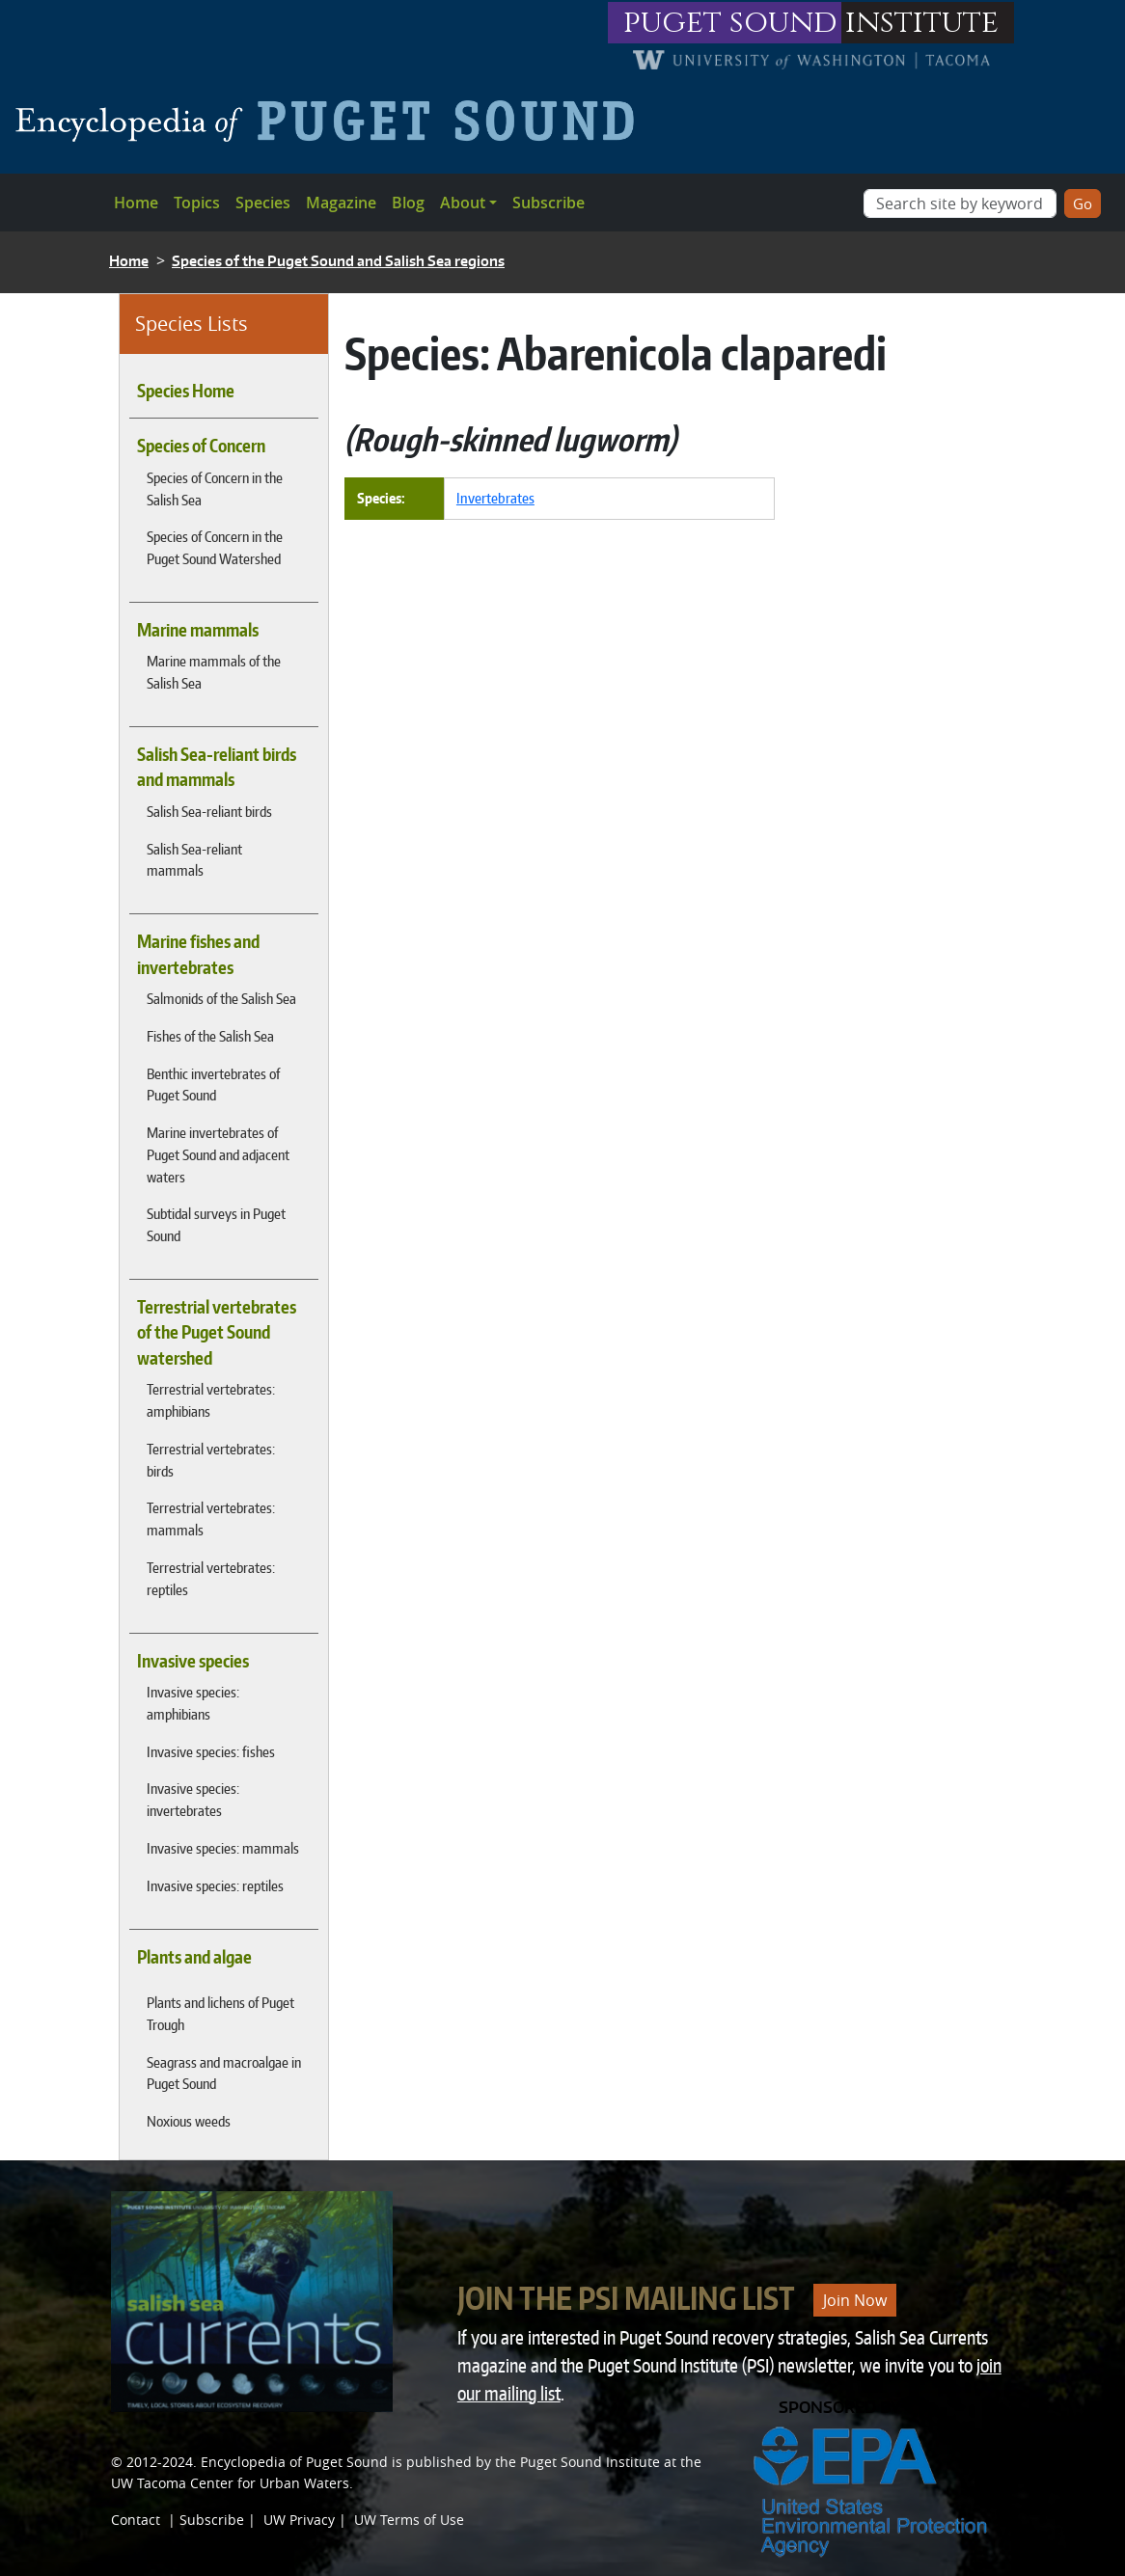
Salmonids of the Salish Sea (221, 998)
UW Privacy (299, 2519)
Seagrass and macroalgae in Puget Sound (224, 2073)
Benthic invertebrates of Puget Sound (213, 1084)
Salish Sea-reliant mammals (194, 860)
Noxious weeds (189, 2120)
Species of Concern (201, 445)
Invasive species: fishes (211, 1751)
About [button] (462, 202)
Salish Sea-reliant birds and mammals (216, 767)
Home (136, 202)
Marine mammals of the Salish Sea (214, 671)
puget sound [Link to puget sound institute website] (730, 22)
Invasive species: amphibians (193, 1702)
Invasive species (193, 1660)
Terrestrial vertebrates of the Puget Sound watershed (216, 1332)
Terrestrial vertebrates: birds (211, 1459)
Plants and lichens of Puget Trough (220, 2013)
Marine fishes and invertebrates (198, 954)
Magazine (341, 202)
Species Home (185, 390)
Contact (135, 2519)
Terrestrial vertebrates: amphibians (211, 1400)
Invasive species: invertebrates (193, 1799)
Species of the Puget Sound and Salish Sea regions (338, 261)
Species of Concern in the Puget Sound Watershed (215, 547)
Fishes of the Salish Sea (210, 1035)
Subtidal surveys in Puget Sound (216, 1224)
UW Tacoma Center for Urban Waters (230, 2483)
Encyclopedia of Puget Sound (294, 2462)
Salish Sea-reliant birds (209, 811)
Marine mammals (198, 629)
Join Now (855, 2300)
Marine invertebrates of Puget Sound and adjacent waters (218, 1154)
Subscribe (548, 202)
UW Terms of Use (409, 2519)
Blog (408, 202)
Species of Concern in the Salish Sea (215, 488)
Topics (197, 202)
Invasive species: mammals (223, 1847)
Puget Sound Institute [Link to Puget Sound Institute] (590, 2462)
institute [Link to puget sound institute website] (922, 22)
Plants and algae (194, 1956)
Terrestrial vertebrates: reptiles (211, 1578)
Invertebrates (495, 497)
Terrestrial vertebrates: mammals (211, 1518)
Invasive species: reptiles (215, 1885)
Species (262, 202)
